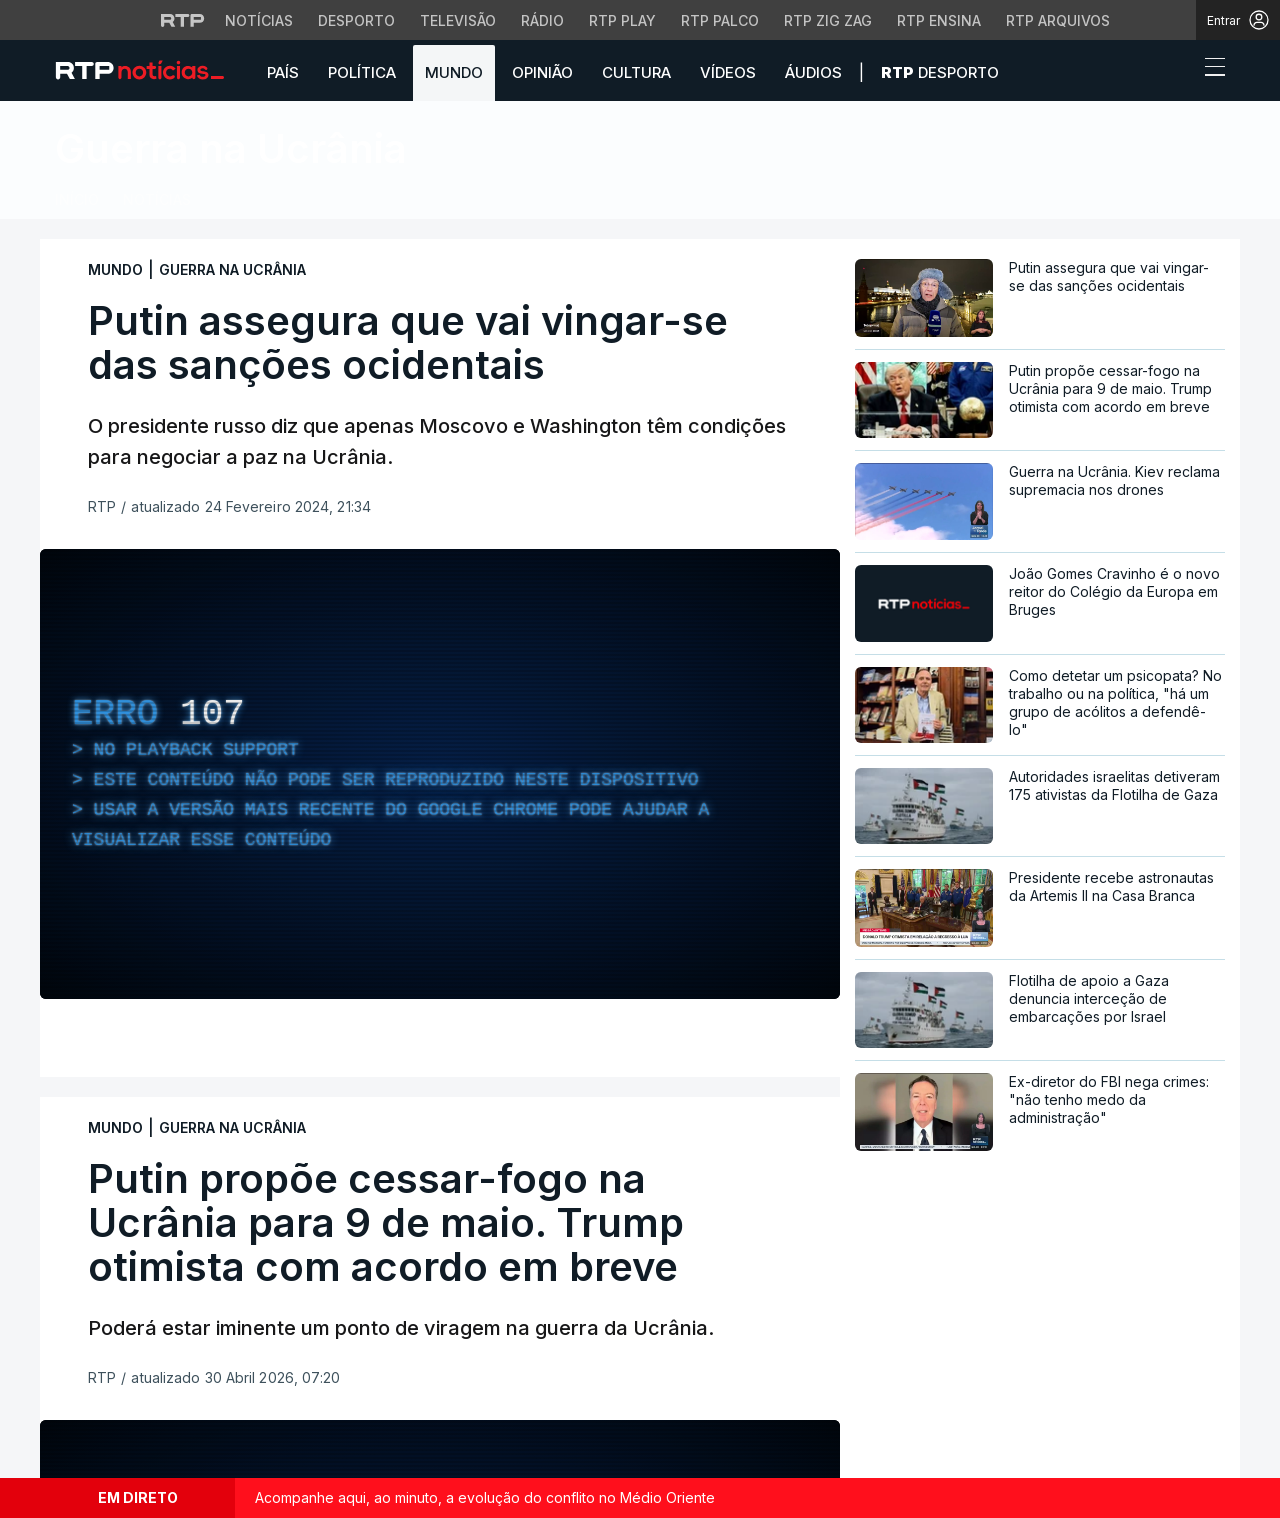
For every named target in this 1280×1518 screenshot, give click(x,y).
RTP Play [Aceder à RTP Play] (622, 20)
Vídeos (728, 72)
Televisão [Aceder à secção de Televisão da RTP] (458, 20)
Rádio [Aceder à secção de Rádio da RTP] (542, 20)
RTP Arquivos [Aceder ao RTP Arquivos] (1058, 20)
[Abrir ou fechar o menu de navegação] (1209, 70)
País (283, 72)
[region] (440, 774)
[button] (1178, 72)
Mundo (454, 72)
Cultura (636, 72)
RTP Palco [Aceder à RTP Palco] (720, 20)
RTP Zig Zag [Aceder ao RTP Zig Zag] (828, 20)
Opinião (542, 72)
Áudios (813, 72)
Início (77, 199)
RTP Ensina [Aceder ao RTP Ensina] (939, 20)
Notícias (157, 199)
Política (362, 72)
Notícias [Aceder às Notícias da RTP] (259, 20)
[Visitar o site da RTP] (183, 20)
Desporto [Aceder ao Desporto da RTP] (356, 20)
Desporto (940, 72)
